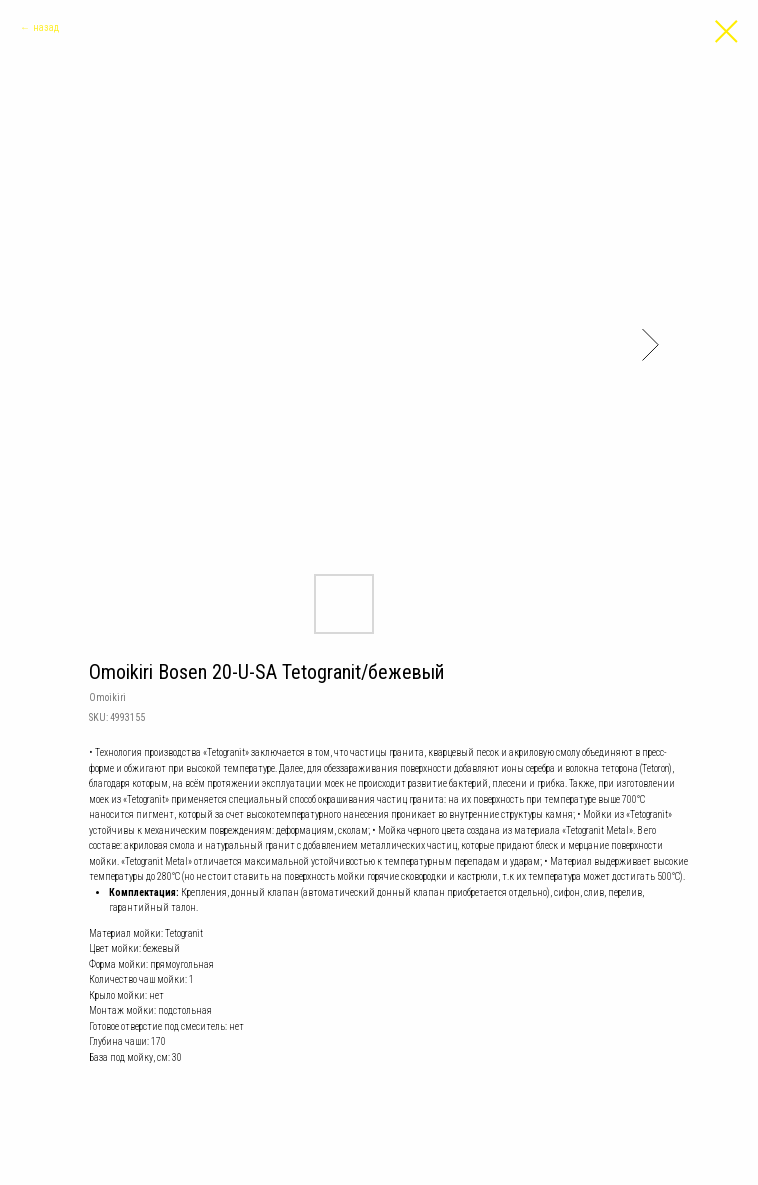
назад (46, 27)
